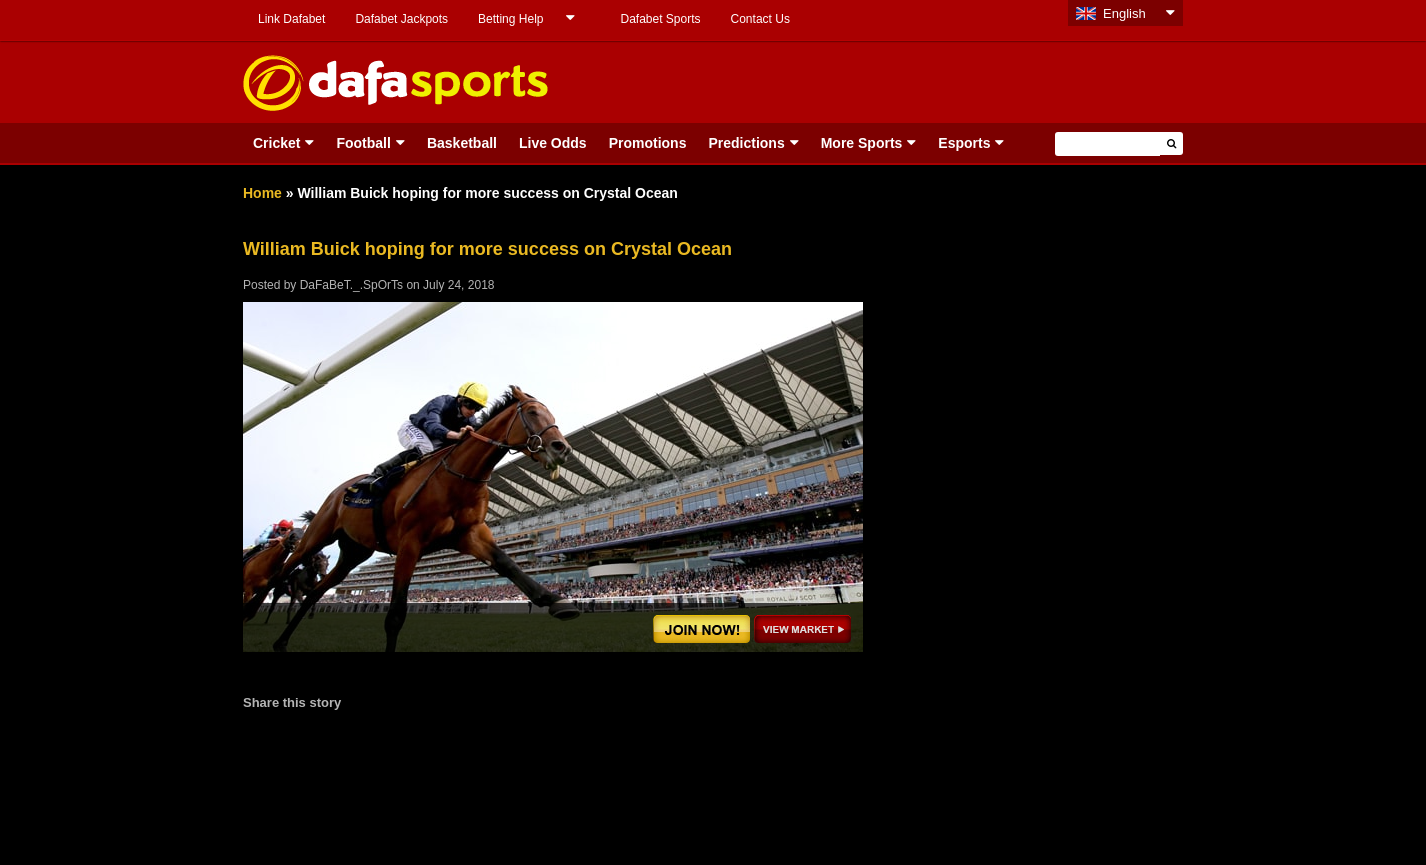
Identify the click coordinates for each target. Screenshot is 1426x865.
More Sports (862, 143)
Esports (964, 143)
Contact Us (760, 19)
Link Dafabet (291, 19)
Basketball (462, 143)
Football (363, 143)
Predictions (746, 143)
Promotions (648, 143)
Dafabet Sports (660, 19)
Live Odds (553, 143)
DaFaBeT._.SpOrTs (351, 285)
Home (262, 193)
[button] (1171, 143)
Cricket (276, 143)
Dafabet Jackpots (401, 19)
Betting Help (510, 19)
